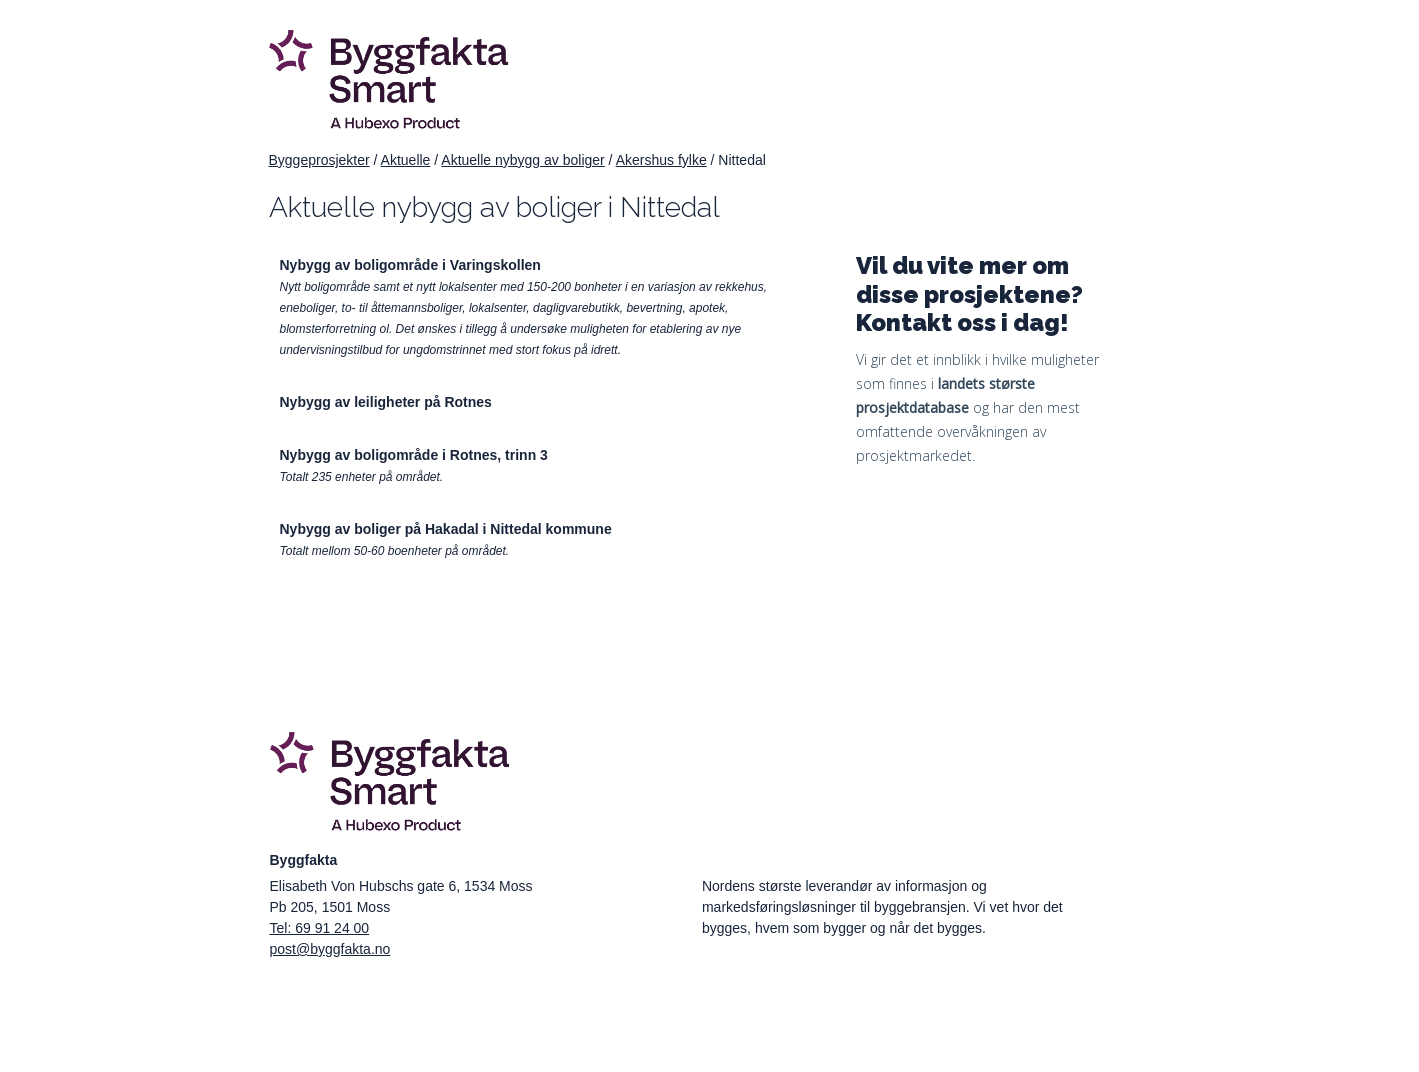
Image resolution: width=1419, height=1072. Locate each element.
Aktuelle (406, 160)
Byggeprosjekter (319, 160)
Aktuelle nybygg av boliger (522, 160)
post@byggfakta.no (330, 949)
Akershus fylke (661, 160)
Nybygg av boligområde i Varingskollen (410, 265)
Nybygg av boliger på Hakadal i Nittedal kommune (446, 529)
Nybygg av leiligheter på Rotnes (386, 402)
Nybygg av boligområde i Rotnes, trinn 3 (414, 455)
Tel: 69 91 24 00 (320, 928)
